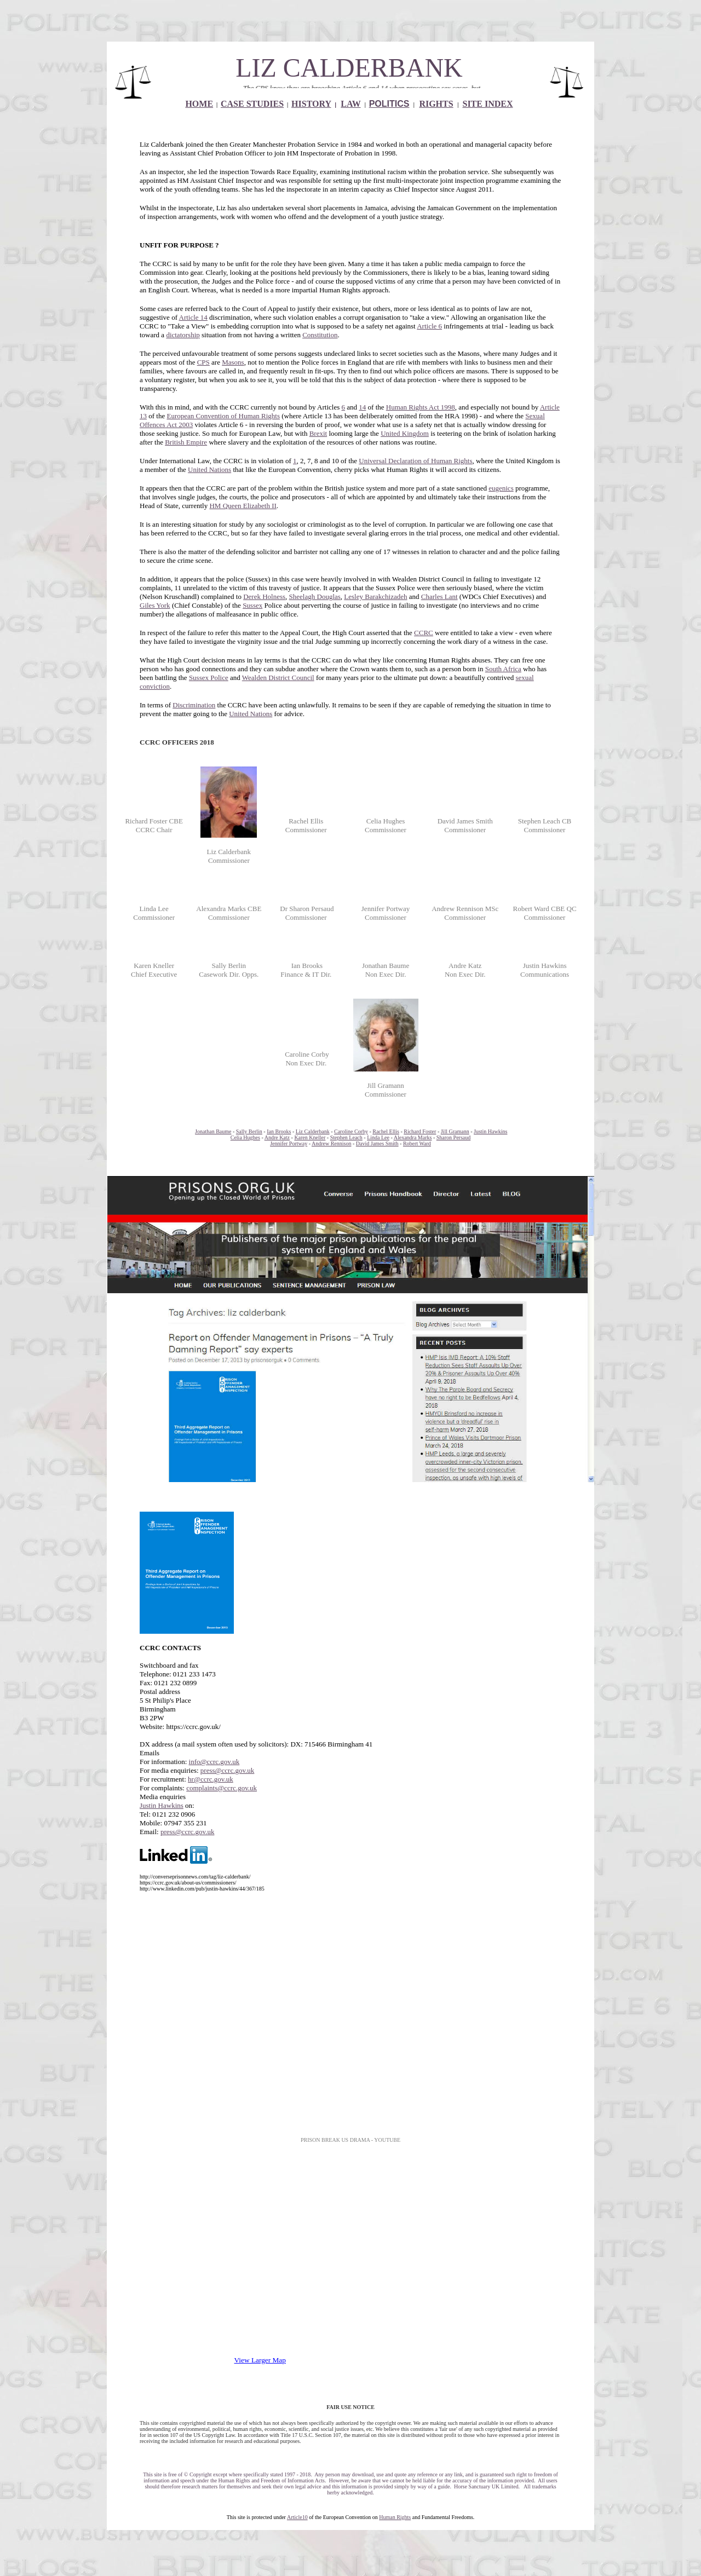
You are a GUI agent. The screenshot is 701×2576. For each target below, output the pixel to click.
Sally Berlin (249, 1131)
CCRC (423, 633)
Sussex (252, 605)
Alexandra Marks (413, 1137)
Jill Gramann (455, 1131)
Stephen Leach (346, 1137)
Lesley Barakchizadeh (375, 596)
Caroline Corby (351, 1131)
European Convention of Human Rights (223, 416)
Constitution (319, 335)
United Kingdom (405, 433)
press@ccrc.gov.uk (227, 1770)
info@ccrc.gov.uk (214, 1761)
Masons (233, 362)
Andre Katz (277, 1137)
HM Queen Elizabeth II (242, 506)
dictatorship (182, 335)
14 (362, 407)
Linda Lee (378, 1137)
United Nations (209, 469)
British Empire (186, 442)
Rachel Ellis (385, 1131)
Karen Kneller (309, 1137)
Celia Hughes (245, 1137)
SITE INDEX (487, 103)
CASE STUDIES (252, 103)
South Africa (503, 669)
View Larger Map (260, 2360)
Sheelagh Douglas (315, 596)
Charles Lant (439, 596)
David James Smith (377, 1143)
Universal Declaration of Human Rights (415, 461)
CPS (203, 362)
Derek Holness (264, 596)
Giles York (155, 605)
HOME (199, 103)
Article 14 (193, 317)
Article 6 (429, 326)
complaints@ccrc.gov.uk (221, 1788)
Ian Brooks (279, 1131)
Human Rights (395, 2517)
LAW (350, 103)
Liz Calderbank (313, 1131)
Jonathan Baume (213, 1131)
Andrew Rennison (332, 1143)
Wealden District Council (278, 677)
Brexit (318, 433)
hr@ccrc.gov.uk (210, 1779)
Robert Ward (417, 1143)
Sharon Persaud (453, 1137)
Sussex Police (208, 677)
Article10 (297, 2517)
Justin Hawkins (490, 1131)
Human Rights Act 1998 (420, 407)
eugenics (501, 488)
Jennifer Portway (288, 1143)
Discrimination (194, 705)
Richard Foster (420, 1131)
